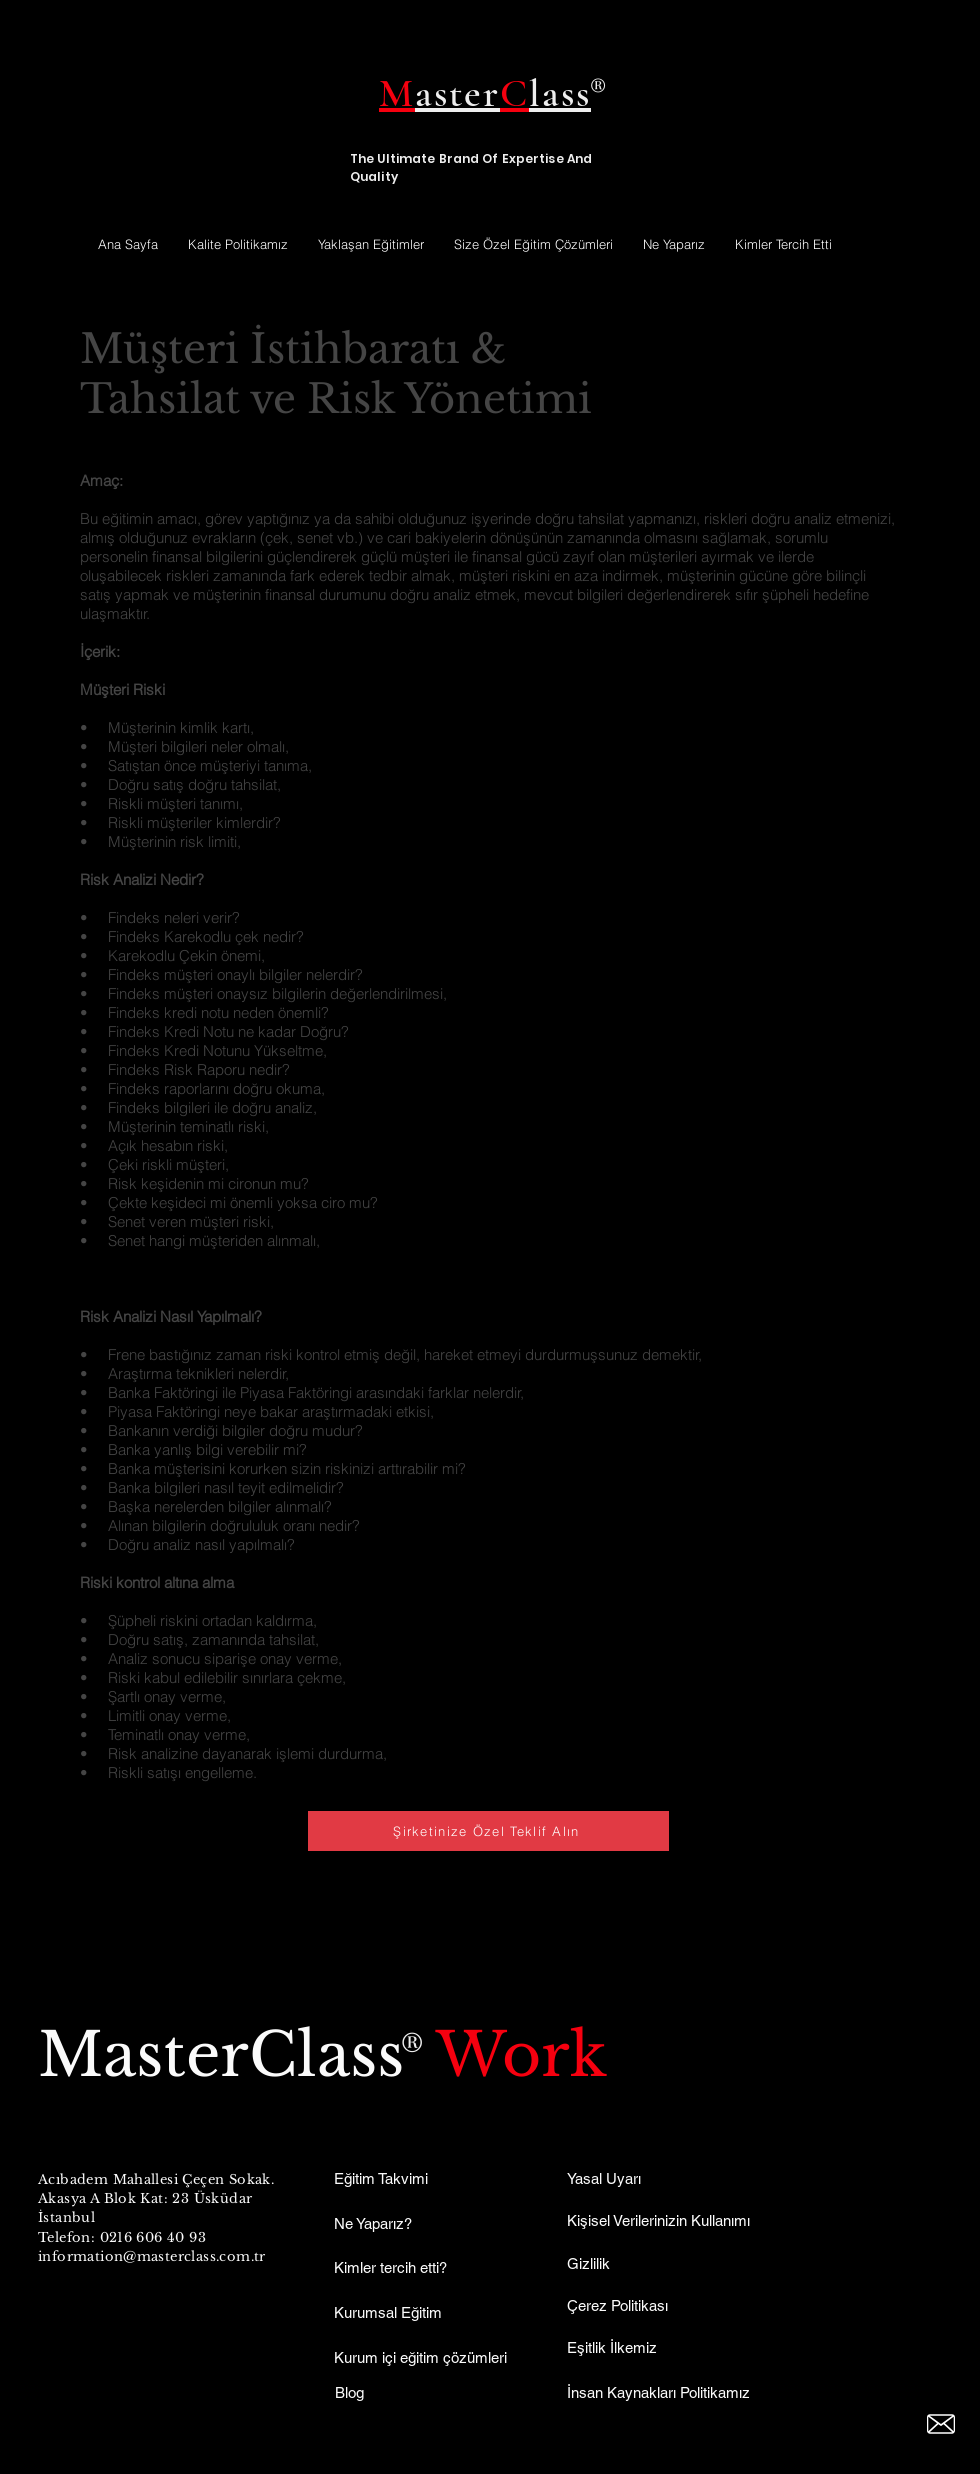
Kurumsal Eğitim (388, 2312)
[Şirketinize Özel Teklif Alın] (488, 1831)
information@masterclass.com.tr (152, 2256)
